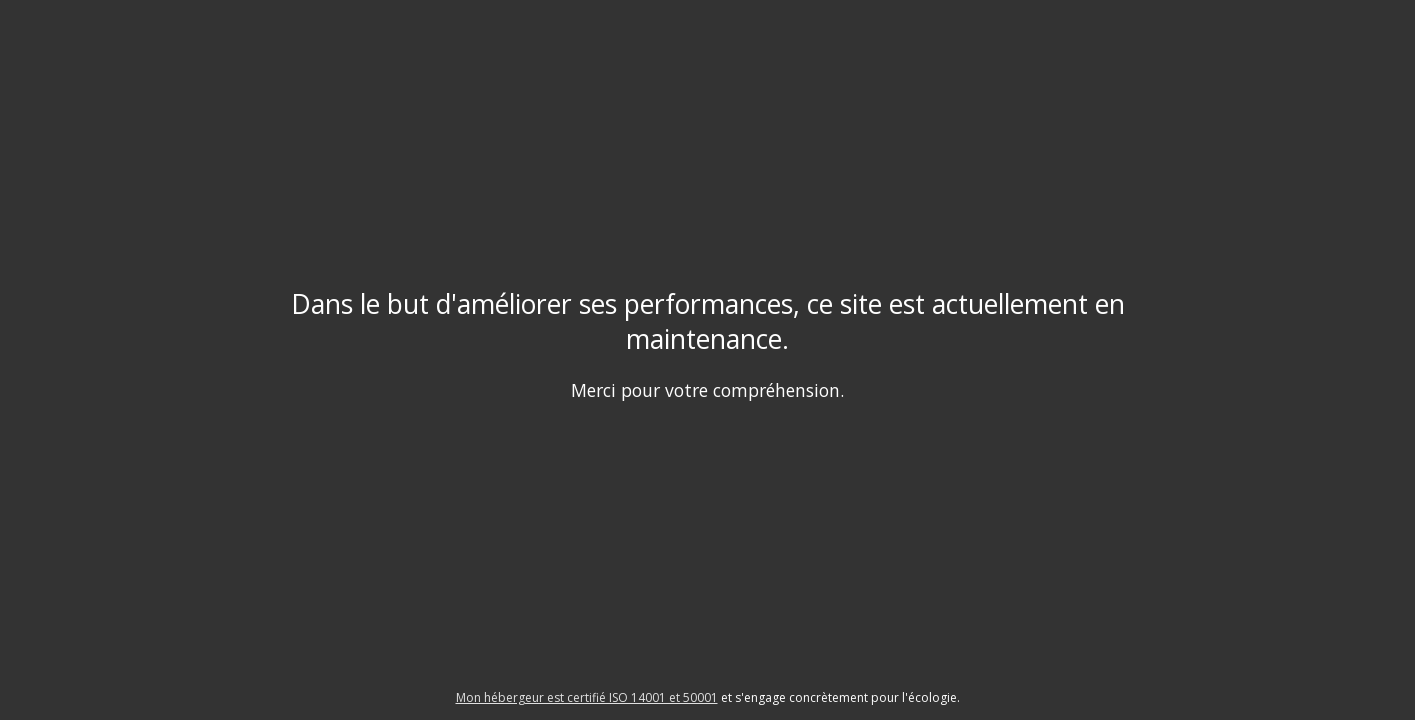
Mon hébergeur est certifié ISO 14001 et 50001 (587, 697)
